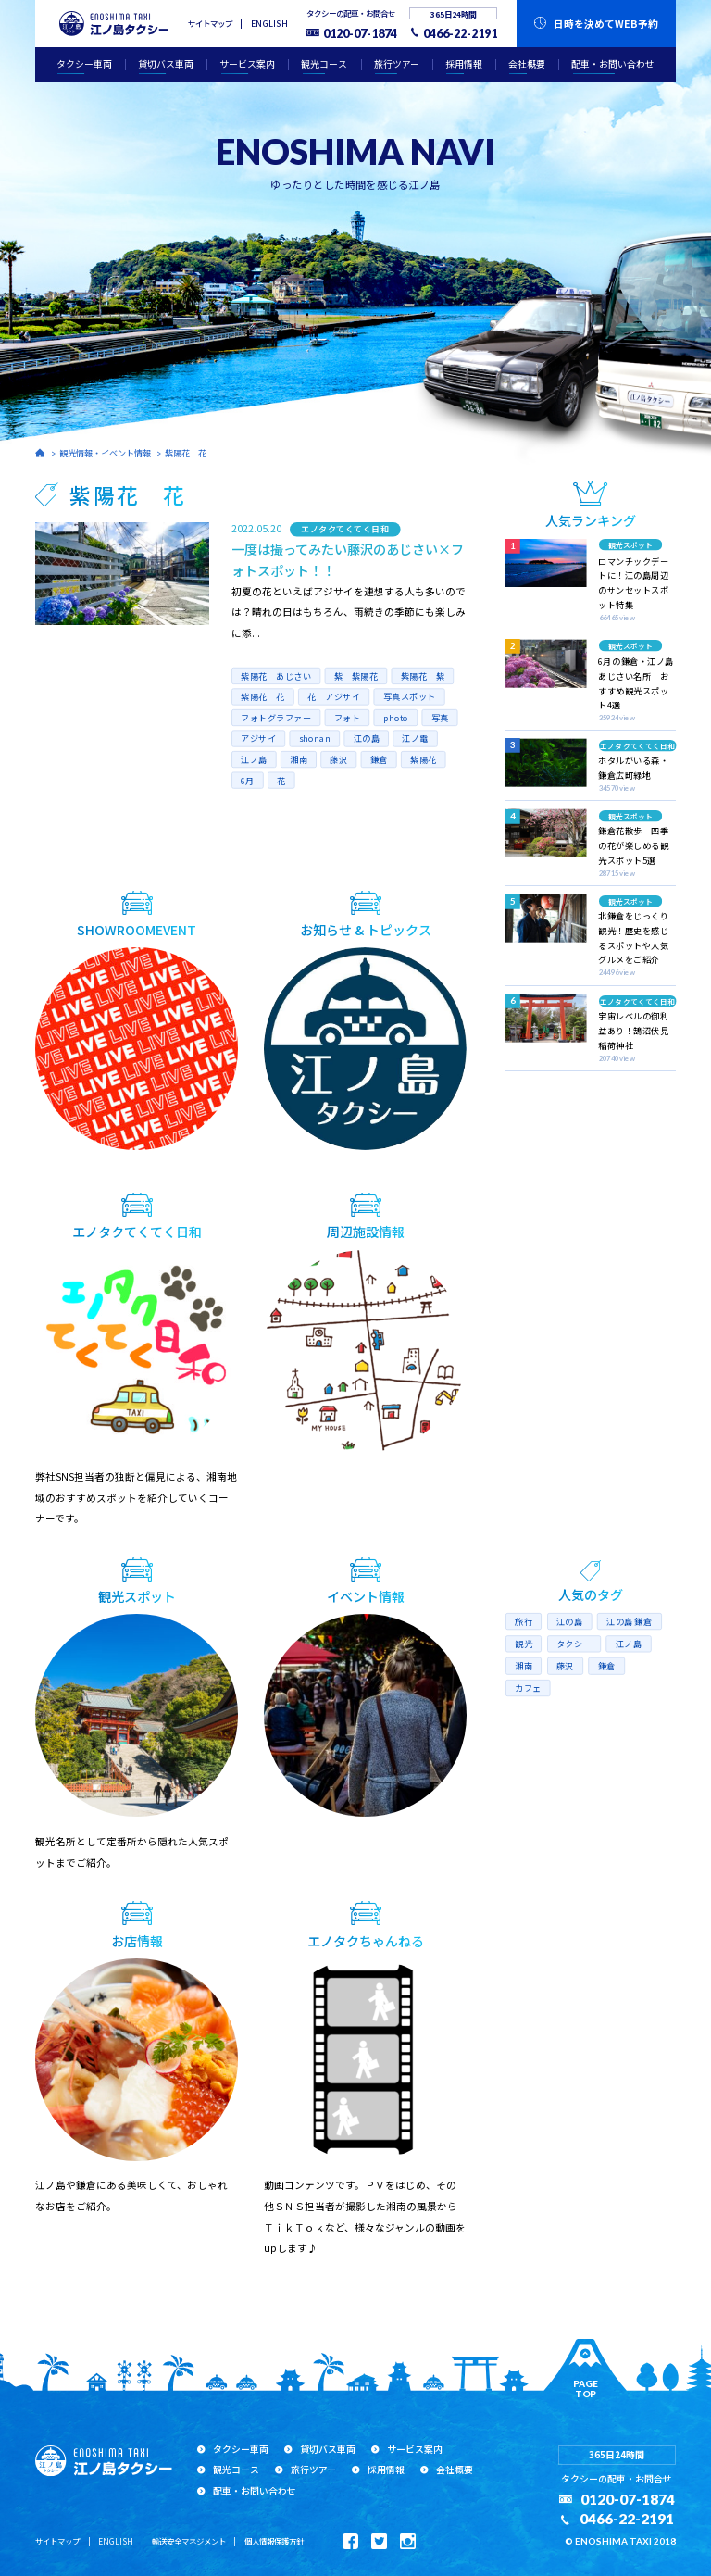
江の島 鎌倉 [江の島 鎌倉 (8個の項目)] (630, 1622)
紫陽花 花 (185, 452)
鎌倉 (379, 760)
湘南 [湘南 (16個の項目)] (523, 1666)
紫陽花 (423, 760)
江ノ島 (254, 760)
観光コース (324, 63)
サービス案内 (247, 63)
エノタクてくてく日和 (345, 529)
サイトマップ (210, 23)
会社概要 (526, 63)
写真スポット (408, 697)
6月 (248, 780)
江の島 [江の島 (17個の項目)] (569, 1622)
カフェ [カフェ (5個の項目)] (528, 1688)
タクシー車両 (84, 63)
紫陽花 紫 (422, 675)
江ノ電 (415, 738)
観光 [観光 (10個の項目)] (523, 1644)
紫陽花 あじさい (276, 675)
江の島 (366, 738)
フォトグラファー (276, 718)
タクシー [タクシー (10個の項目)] (574, 1644)
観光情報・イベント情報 (105, 452)
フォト (346, 718)
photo (395, 718)
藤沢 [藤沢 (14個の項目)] (565, 1666)
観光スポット (629, 545)
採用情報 (463, 63)
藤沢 (338, 760)
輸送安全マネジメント (189, 2540)
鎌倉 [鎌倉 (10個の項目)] (607, 1666)
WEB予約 (606, 24)
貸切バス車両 (165, 63)
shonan (314, 738)
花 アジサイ (333, 697)
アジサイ (258, 738)
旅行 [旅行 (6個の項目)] (523, 1622)
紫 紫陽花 (355, 675)
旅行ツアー (396, 63)
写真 (439, 718)
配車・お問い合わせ (613, 63)
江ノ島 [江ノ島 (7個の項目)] (629, 1644)
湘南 (298, 760)
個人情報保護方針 (274, 2540)
